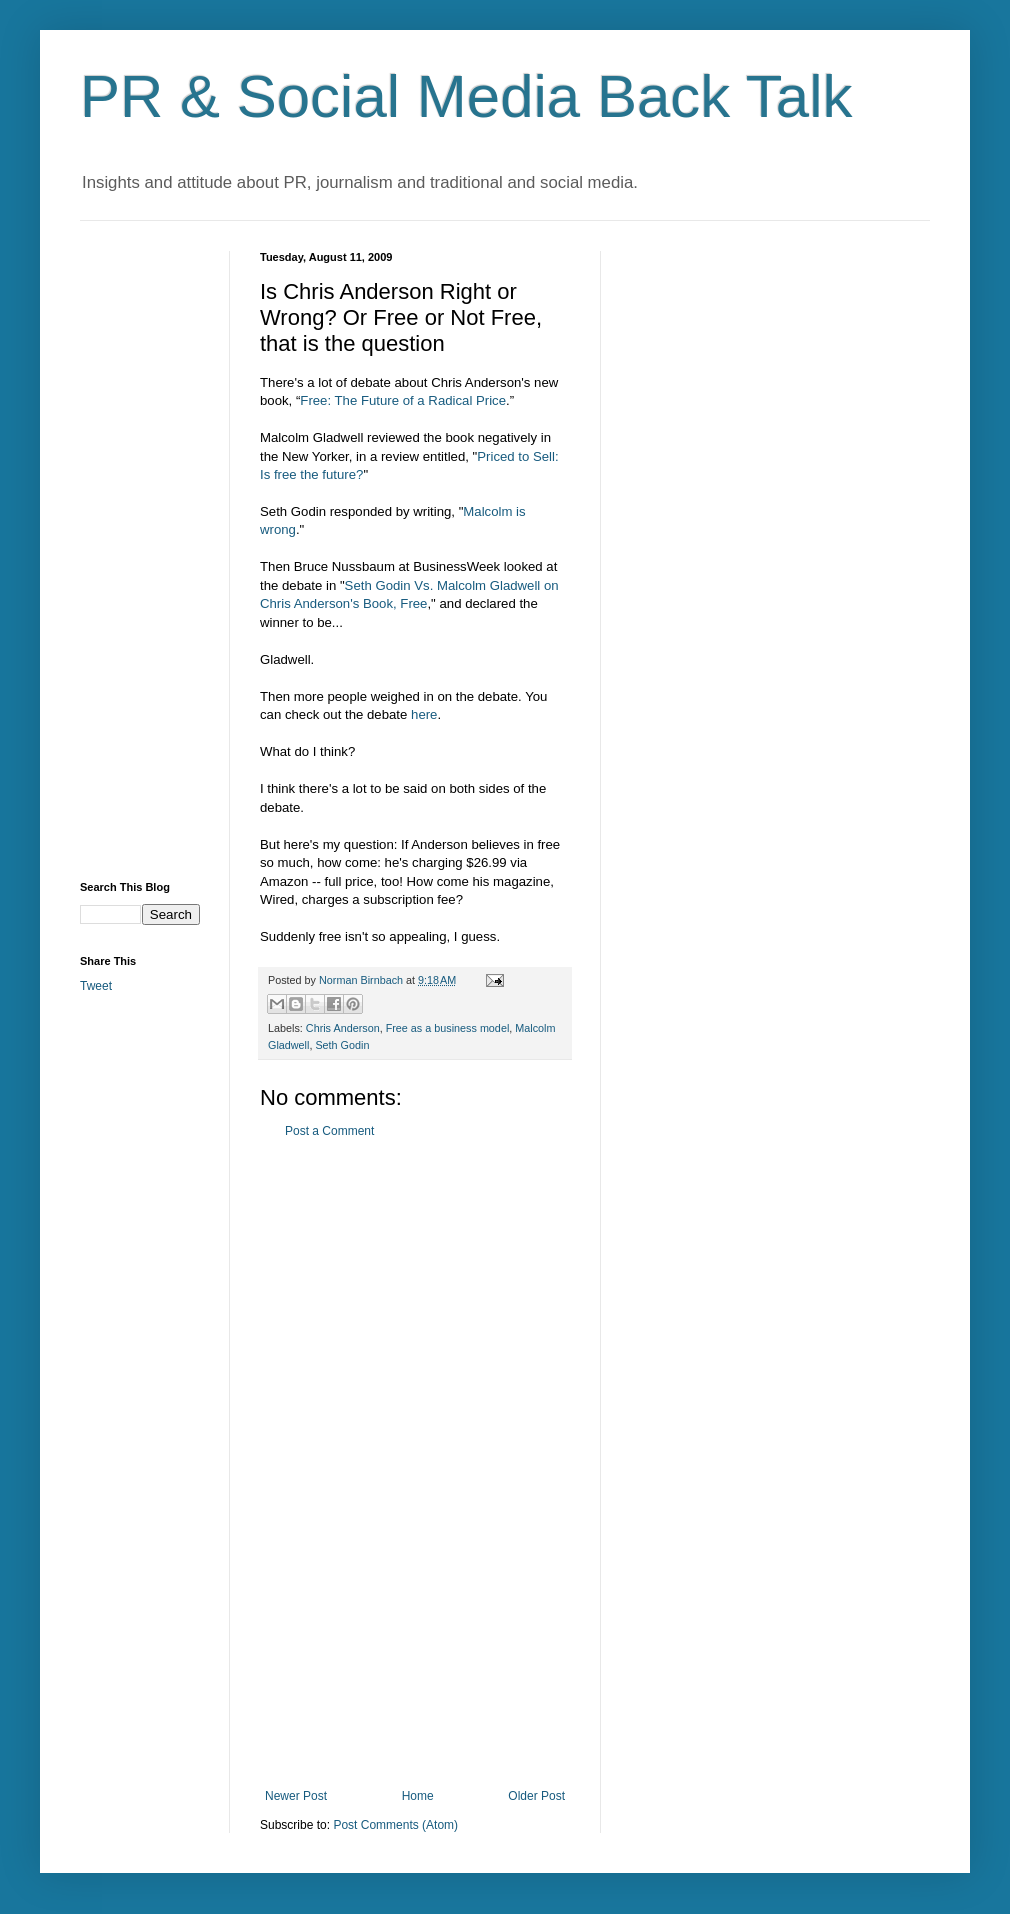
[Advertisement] (415, 1464)
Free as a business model (448, 1028)
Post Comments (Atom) (395, 1825)
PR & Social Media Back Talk (466, 96)
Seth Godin (342, 1045)
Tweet (96, 986)
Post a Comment (329, 1131)
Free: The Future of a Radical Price (403, 400)
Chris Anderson (343, 1028)
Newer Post (296, 1796)
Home (418, 1796)
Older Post (536, 1796)
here (424, 714)
